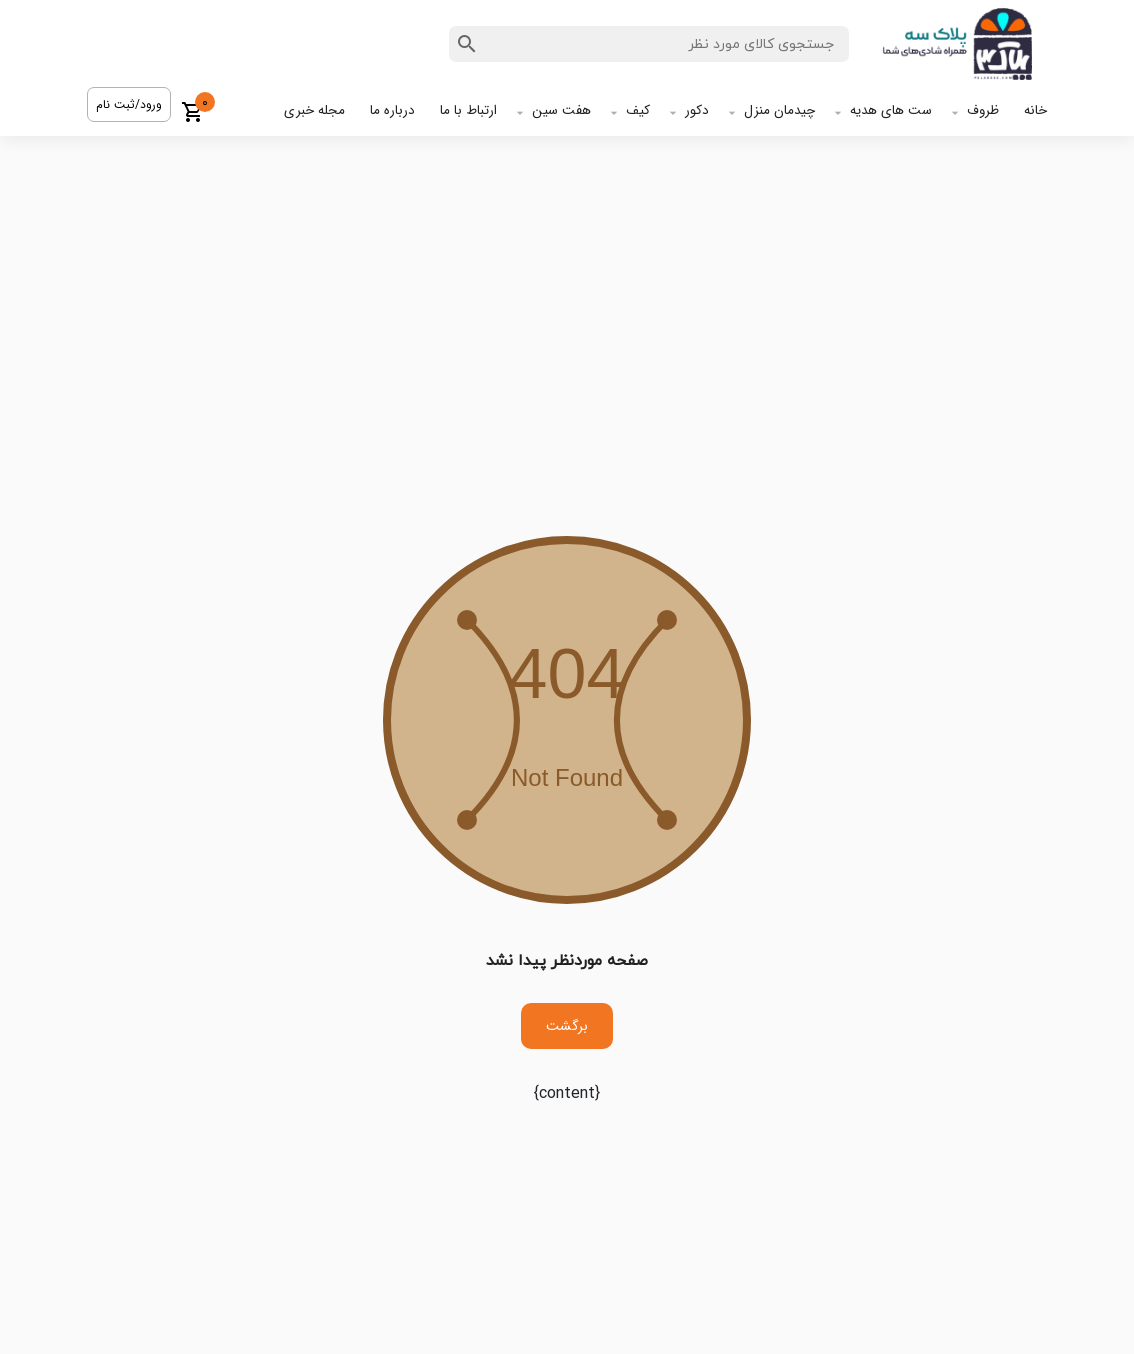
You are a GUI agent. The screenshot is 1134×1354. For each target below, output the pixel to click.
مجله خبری (314, 110)
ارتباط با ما (468, 110)
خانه (1035, 110)
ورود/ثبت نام (129, 104)
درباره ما (392, 110)
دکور (697, 110)
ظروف (983, 110)
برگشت (567, 1026)
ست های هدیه (891, 110)
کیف (638, 110)
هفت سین (561, 110)
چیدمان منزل (779, 110)
